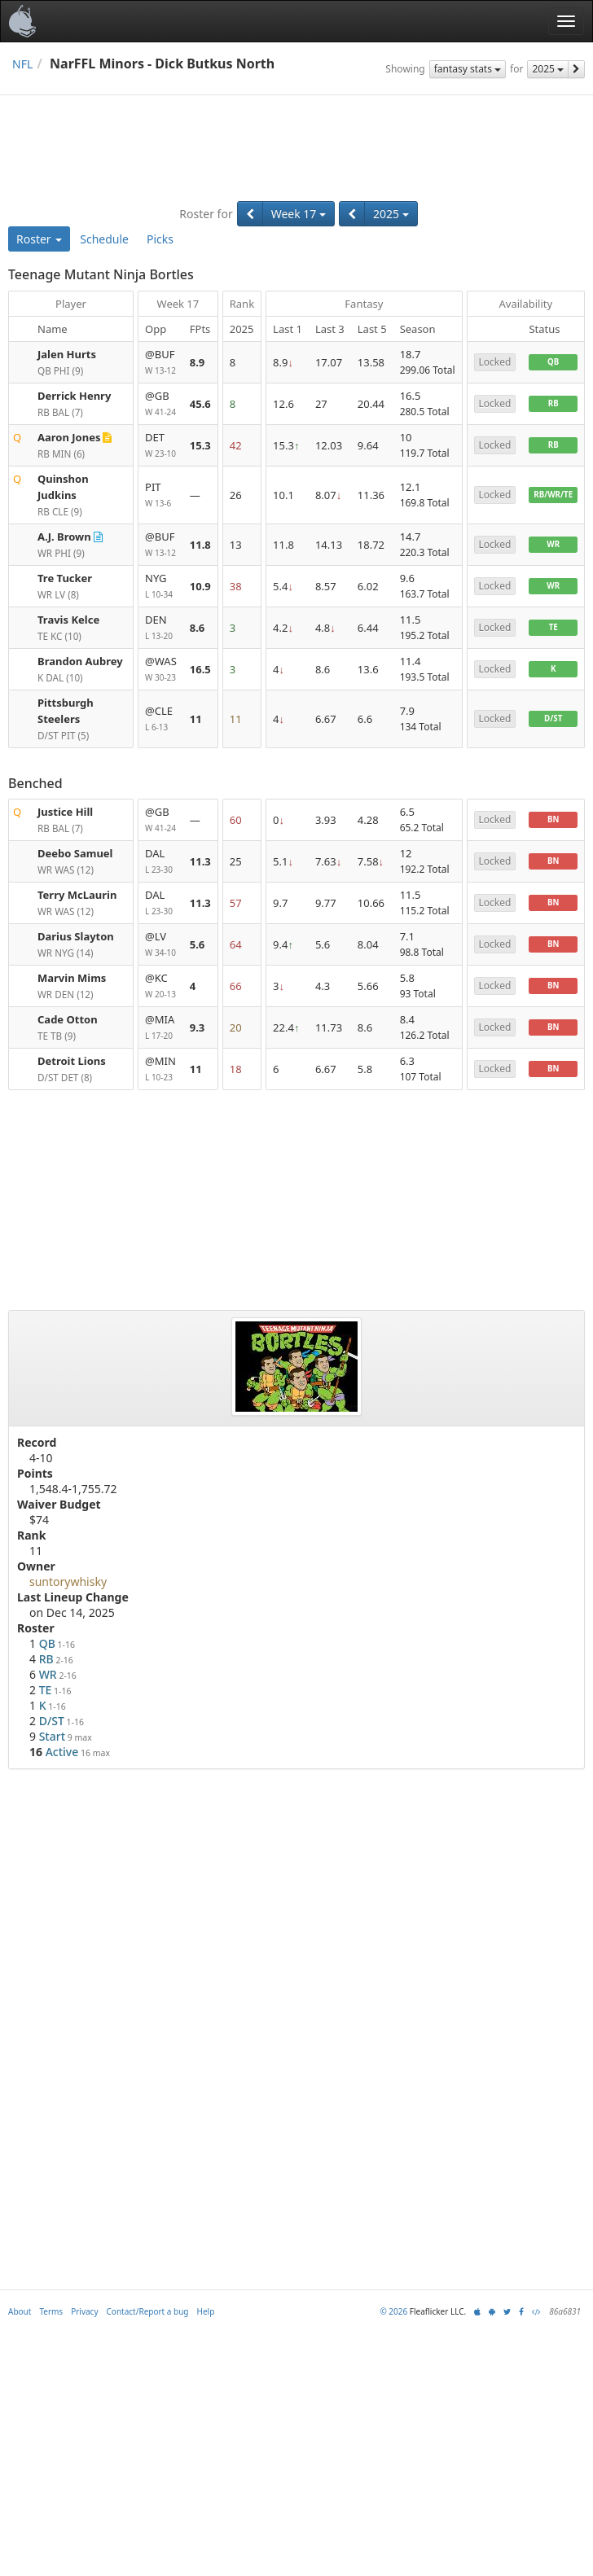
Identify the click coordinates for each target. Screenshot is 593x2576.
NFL (22, 64)
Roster (39, 239)
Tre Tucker (64, 578)
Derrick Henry (74, 395)
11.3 (200, 861)
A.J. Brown (64, 536)
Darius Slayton (75, 936)
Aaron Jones (68, 437)
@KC (161, 986)
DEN (161, 628)
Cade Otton (67, 1019)
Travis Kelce (68, 619)
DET (161, 446)
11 (196, 719)
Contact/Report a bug (148, 2311)
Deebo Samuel (74, 853)
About (19, 2311)
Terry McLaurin (76, 894)
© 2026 (393, 2311)
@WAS (161, 670)
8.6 (197, 627)
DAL (161, 862)
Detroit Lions (71, 1061)
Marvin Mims (71, 977)
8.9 (197, 362)
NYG (161, 586)
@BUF (161, 363)
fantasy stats (467, 69)
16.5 (200, 669)
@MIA (161, 1028)
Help (206, 2311)
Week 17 (298, 213)
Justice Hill (65, 811)
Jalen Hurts (66, 354)
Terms (51, 2311)
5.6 (197, 944)
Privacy (84, 2311)
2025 (548, 69)
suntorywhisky (68, 1581)
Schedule (104, 239)
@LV (161, 945)
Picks (160, 239)
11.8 (200, 544)
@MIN (161, 1069)
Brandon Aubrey (80, 661)
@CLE (161, 719)
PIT (161, 495)
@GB (161, 404)
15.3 (200, 445)
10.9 (200, 586)
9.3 (197, 1027)
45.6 (200, 403)
